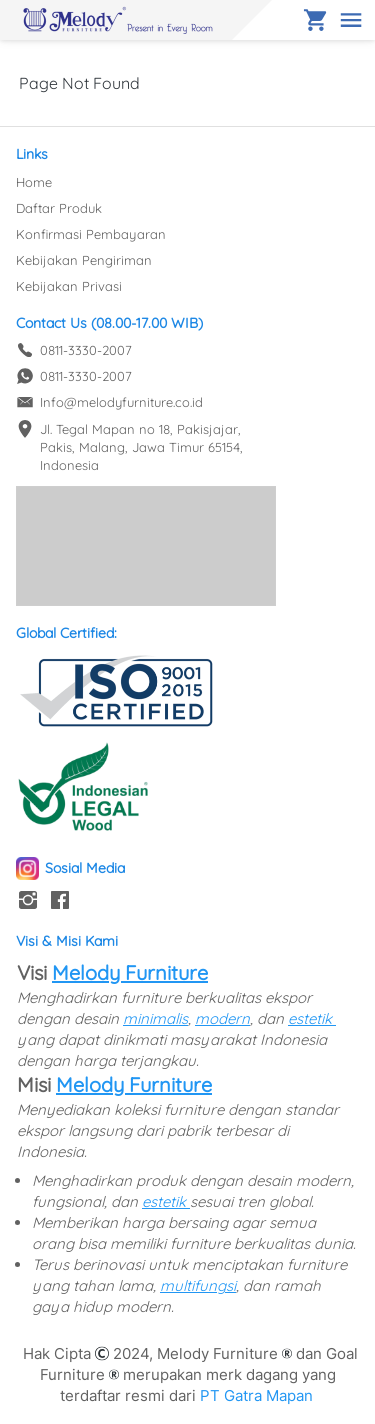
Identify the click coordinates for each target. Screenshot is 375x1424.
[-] (28, 901)
